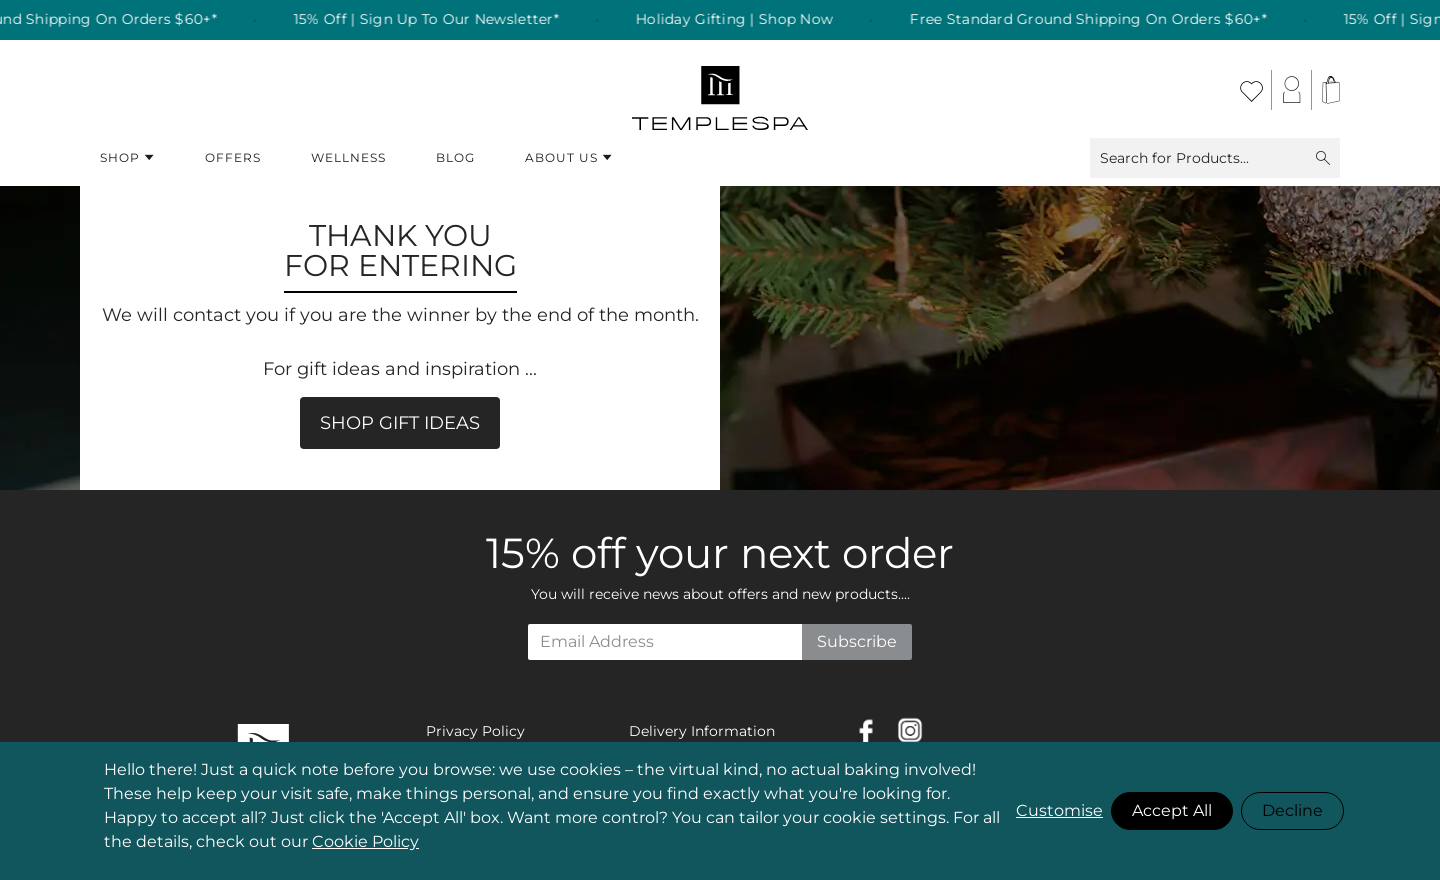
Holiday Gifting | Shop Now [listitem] (745, 20)
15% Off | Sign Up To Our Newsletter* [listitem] (437, 20)
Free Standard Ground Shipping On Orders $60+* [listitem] (1099, 20)
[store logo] (720, 90)
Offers (233, 157)
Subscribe (857, 641)
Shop (127, 158)
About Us (569, 158)
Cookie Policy (365, 841)
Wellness (348, 157)
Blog (455, 157)
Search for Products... (1215, 158)
